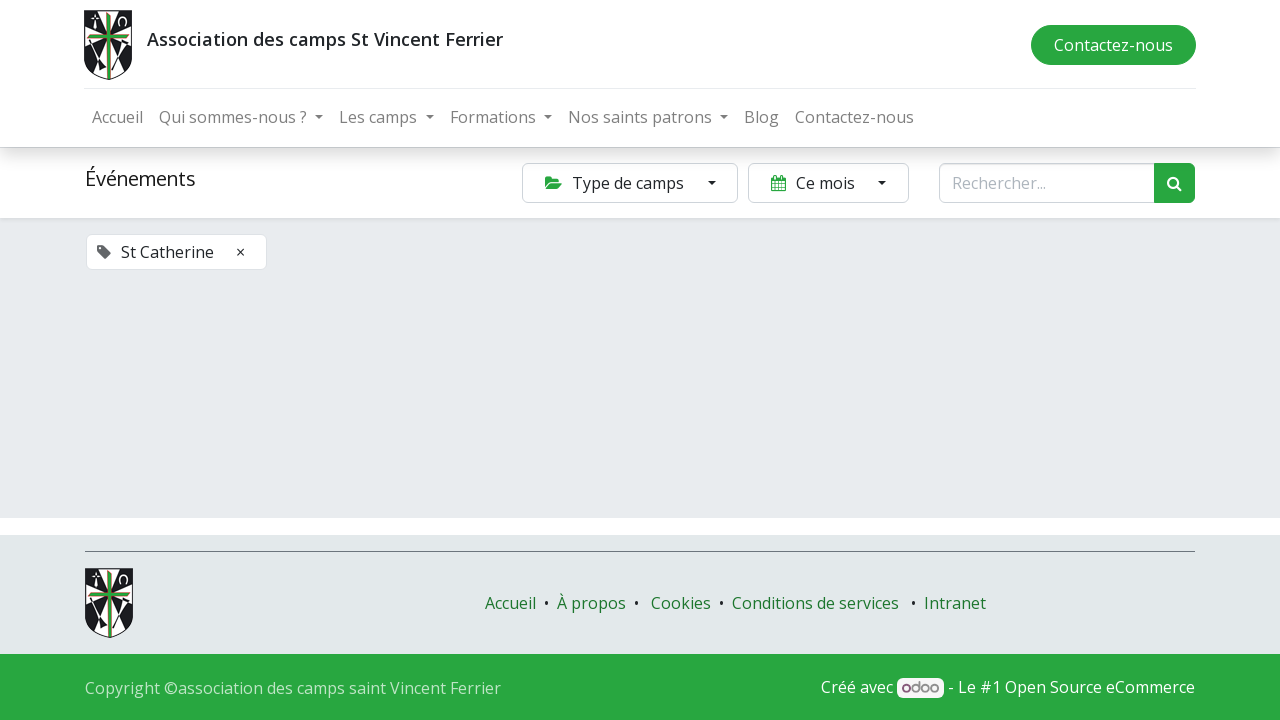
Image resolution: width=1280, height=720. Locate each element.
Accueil (510, 603)
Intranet (955, 603)
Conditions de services (815, 603)
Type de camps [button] (616, 183)
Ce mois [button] (815, 183)
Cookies (681, 603)
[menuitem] (118, 117)
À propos (591, 603)
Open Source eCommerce (1100, 687)
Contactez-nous (1112, 45)
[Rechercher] (1174, 183)
